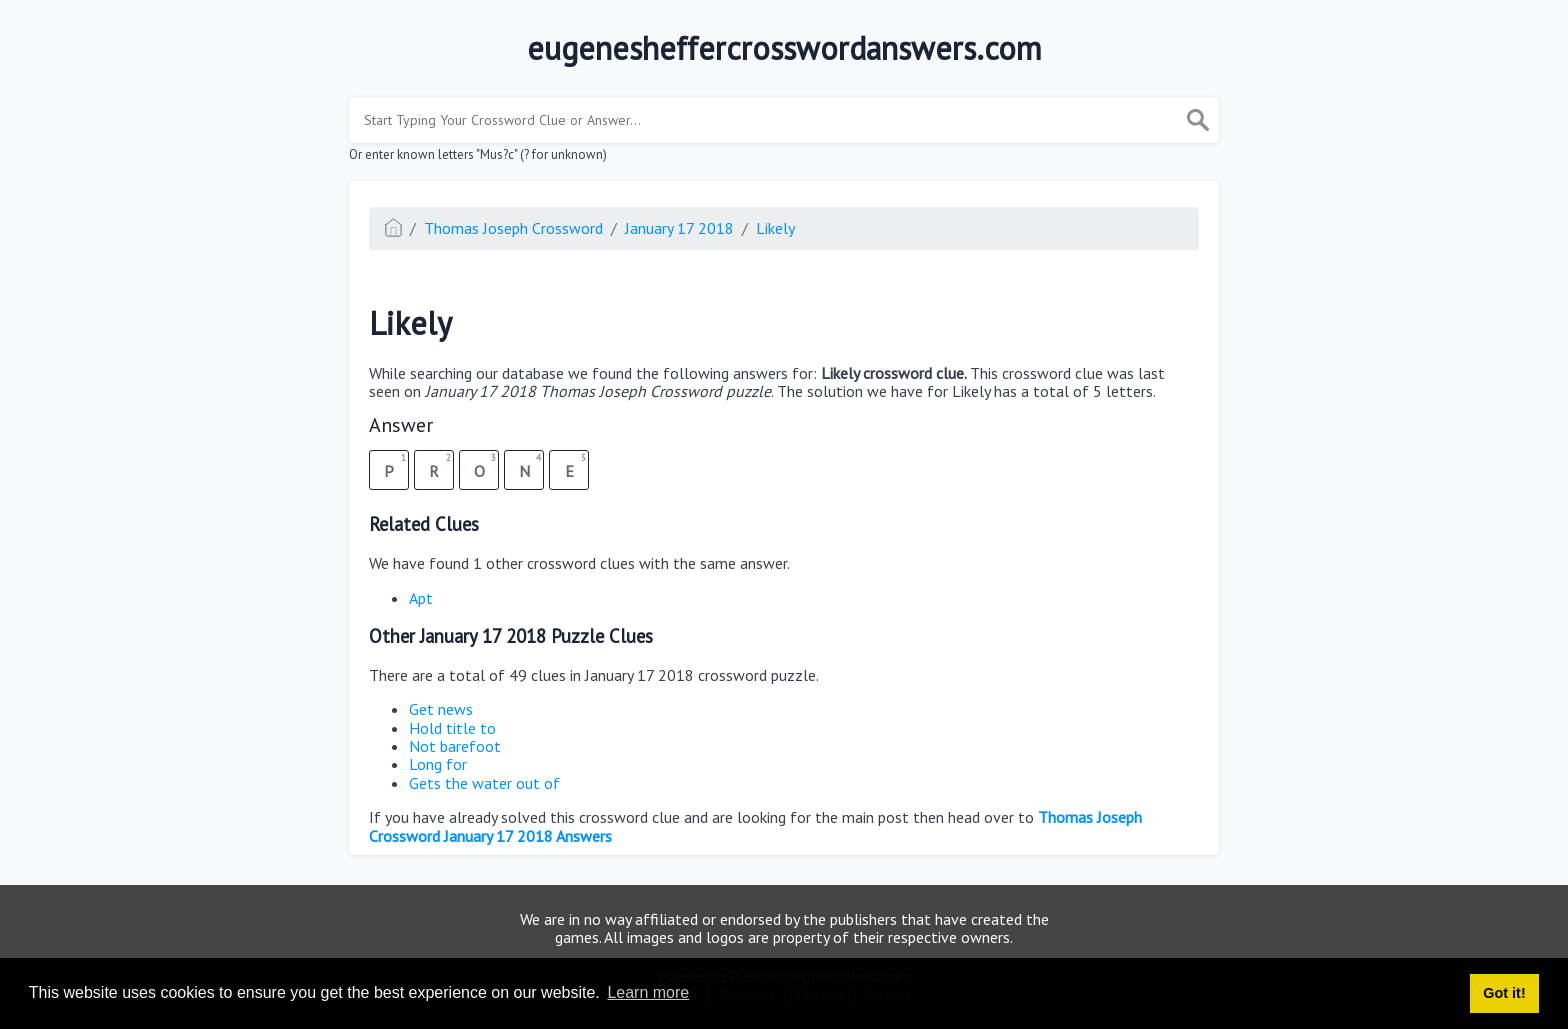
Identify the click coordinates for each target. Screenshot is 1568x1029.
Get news (441, 709)
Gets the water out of (484, 783)
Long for (438, 764)
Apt (421, 598)
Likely (775, 228)
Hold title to (452, 728)
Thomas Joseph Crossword (513, 228)
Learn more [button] (648, 992)
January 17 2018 (679, 228)
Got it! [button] (1504, 993)
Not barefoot (455, 746)
